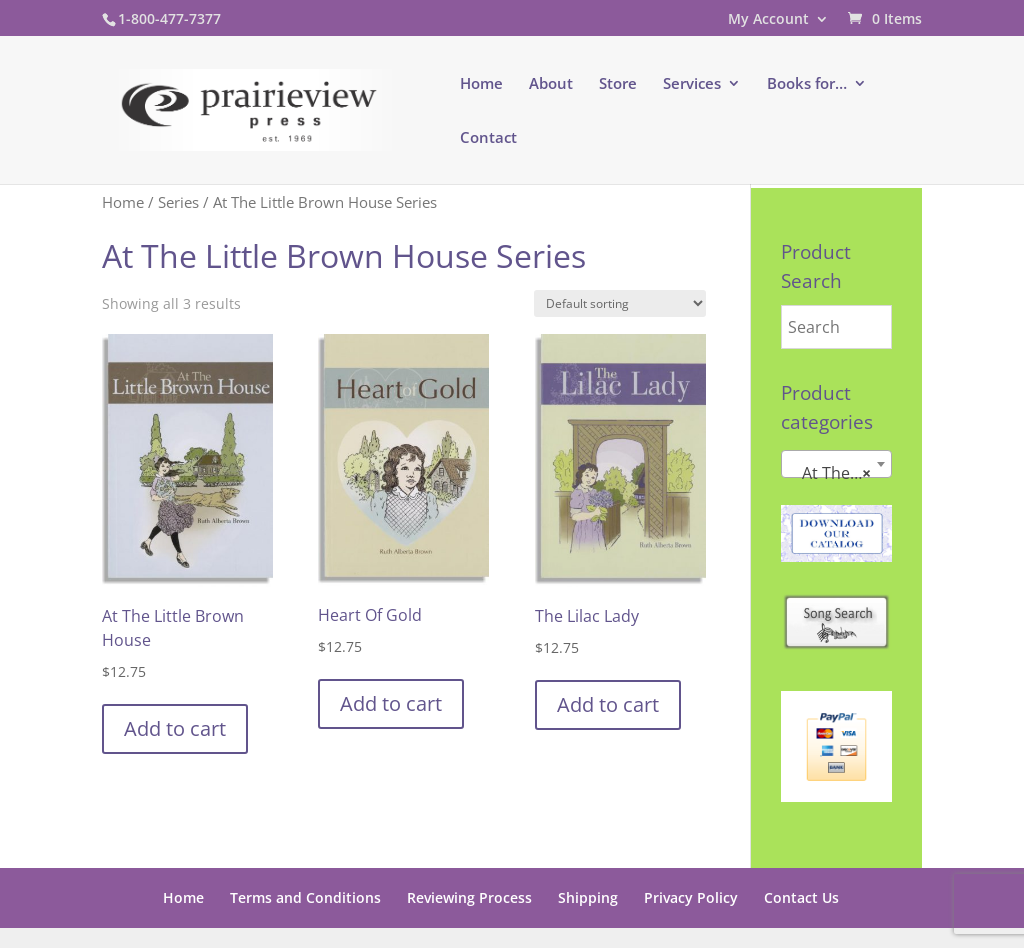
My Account (768, 20)
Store (618, 84)
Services (692, 84)
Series (178, 202)
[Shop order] (620, 303)
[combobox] (836, 464)
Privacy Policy (691, 897)
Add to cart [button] (175, 728)
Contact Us (801, 897)
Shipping (588, 897)
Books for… (807, 84)
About (551, 84)
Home (481, 84)
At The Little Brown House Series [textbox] (840, 473)
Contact (488, 138)
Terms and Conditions (305, 897)
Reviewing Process (469, 897)
